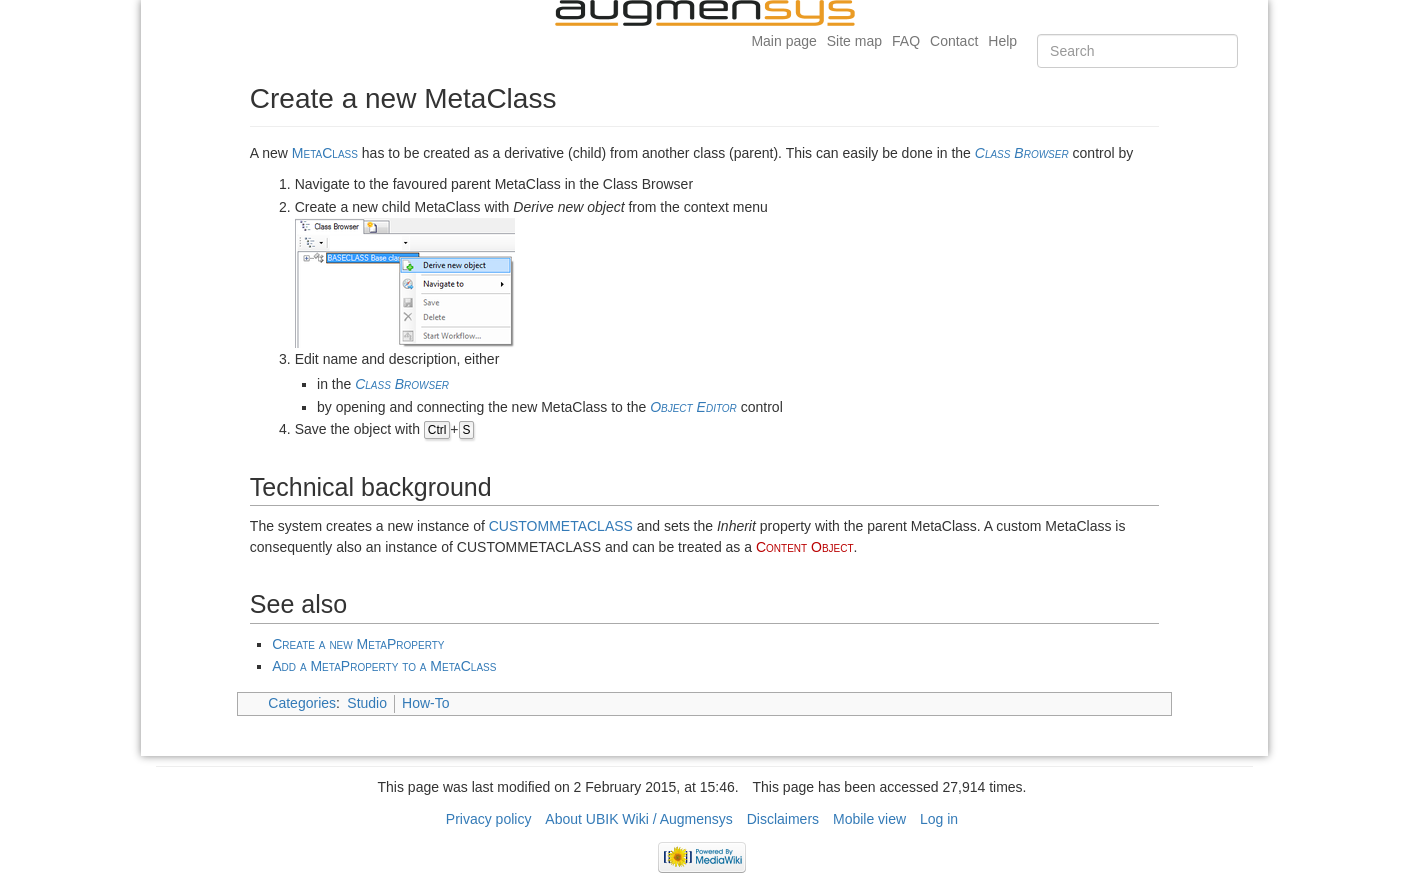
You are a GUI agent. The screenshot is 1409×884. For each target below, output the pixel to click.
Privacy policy (489, 819)
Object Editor (693, 407)
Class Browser (1022, 153)
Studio (367, 703)
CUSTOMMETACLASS (561, 526)
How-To (425, 703)
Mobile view (869, 819)
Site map (854, 41)
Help (1002, 41)
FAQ (906, 41)
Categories (302, 703)
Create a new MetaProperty (358, 644)
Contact (954, 41)
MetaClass (325, 153)
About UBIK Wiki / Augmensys (639, 819)
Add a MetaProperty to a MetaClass (384, 666)
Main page (783, 41)
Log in (939, 819)
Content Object (805, 547)
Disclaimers (783, 819)
